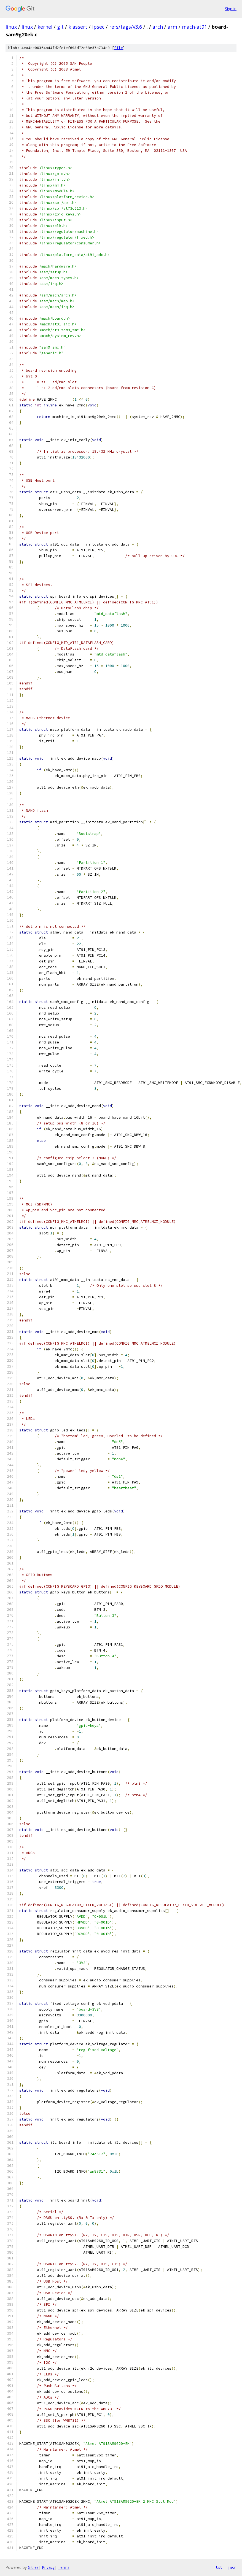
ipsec (98, 26)
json (232, 2567)
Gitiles (33, 2567)
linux (11, 26)
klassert (77, 26)
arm (172, 26)
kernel (44, 26)
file (118, 47)
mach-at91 (194, 26)
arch (157, 26)
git (60, 26)
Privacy (48, 2567)
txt (219, 2567)
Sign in (230, 8)
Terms (63, 2567)
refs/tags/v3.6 (125, 26)
